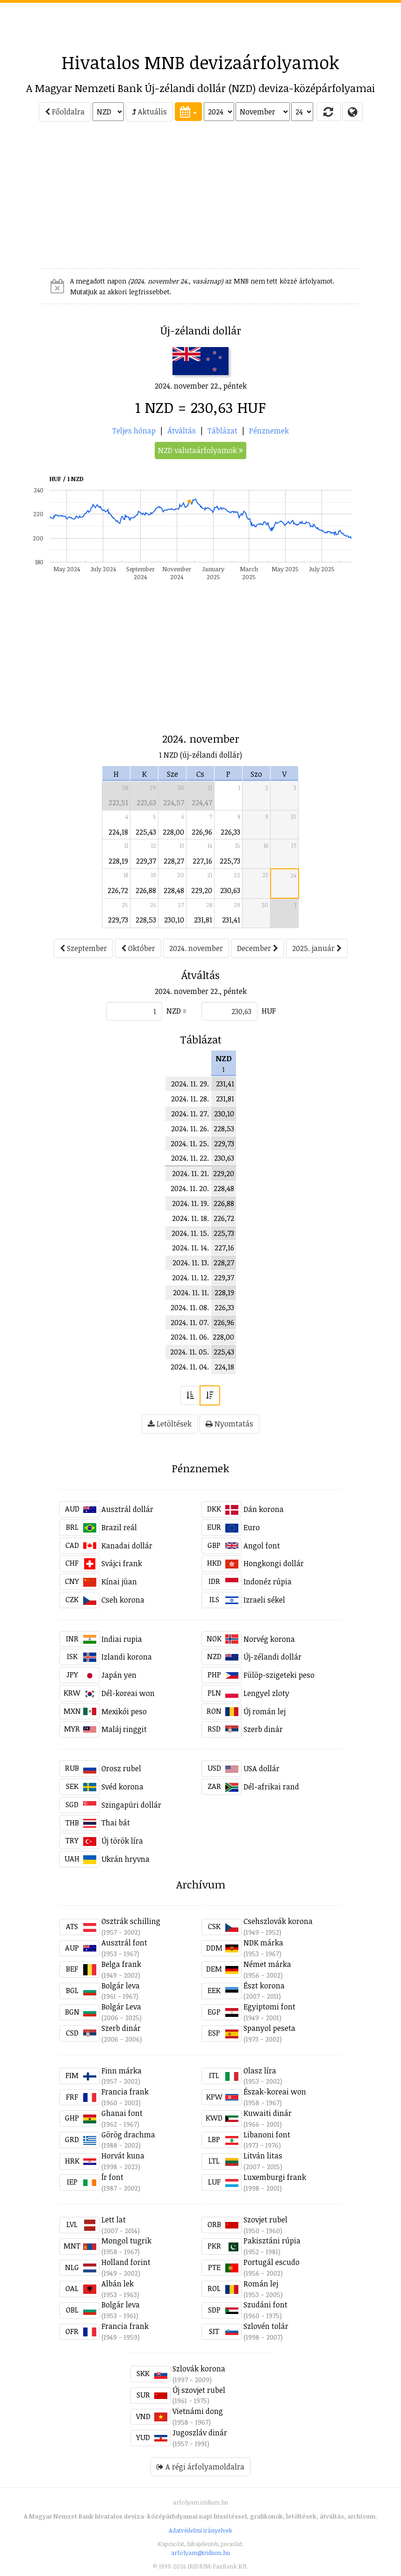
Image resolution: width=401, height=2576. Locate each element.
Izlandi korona (126, 1657)
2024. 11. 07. (190, 1322)
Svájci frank (121, 1563)
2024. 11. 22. (190, 1158)
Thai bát (115, 1822)
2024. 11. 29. (190, 1084)
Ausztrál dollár (127, 1509)
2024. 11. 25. (190, 1143)
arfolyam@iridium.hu (200, 2552)
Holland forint (125, 2262)
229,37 (146, 861)
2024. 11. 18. (190, 1218)
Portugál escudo (271, 2262)
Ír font (112, 2177)
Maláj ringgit (124, 1729)
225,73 (230, 861)
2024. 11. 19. (190, 1203)
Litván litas (262, 2155)
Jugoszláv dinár (199, 2432)
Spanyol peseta (269, 2028)
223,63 (146, 802)
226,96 (202, 832)
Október (138, 948)
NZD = (176, 1011)
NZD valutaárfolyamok (200, 450)
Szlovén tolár (265, 2326)
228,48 (174, 890)
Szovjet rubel (265, 2219)
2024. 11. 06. (190, 1337)
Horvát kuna (122, 2155)
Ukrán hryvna (125, 1859)
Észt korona (264, 1985)
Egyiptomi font (269, 2006)
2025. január (317, 948)
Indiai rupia (121, 1639)
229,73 (118, 920)
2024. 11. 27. (190, 1113)
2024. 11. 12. (190, 1277)
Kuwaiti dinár (267, 2113)
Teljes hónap (134, 431)
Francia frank (125, 2091)
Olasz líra (259, 2070)
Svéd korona (122, 1786)
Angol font (261, 1545)
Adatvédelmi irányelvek (200, 2530)
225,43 (146, 832)
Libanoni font (266, 2134)
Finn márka (121, 2070)
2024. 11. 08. (190, 1307)
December (257, 948)
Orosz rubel (121, 1768)
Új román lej (264, 1711)
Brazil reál (119, 1527)
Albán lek (117, 2283)
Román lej (260, 2283)
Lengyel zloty (266, 1693)
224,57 (173, 802)
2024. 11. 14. (190, 1247)
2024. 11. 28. (190, 1098)
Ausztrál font (124, 1942)
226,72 (117, 890)
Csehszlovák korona (278, 1921)
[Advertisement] (200, 24)
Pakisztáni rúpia (272, 2240)
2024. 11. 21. (190, 1173)
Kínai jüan (119, 1581)
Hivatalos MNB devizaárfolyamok (200, 62)
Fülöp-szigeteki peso (279, 1675)
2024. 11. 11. (191, 1292)
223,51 (118, 802)
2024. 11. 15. (190, 1233)
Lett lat (113, 2219)
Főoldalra (65, 111)
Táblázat (222, 431)
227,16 (202, 861)
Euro (251, 1527)
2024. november (196, 948)
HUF (269, 1011)
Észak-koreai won (274, 2091)
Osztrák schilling (130, 1921)
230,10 (174, 920)
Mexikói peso (124, 1711)
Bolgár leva (120, 1985)
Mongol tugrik (126, 2240)
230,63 (230, 890)
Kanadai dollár (126, 1545)
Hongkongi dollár (273, 1563)
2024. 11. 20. (190, 1188)
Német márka (267, 1964)
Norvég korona (269, 1639)
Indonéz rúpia (267, 1581)
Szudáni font (265, 2304)
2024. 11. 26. (190, 1128)
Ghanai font (122, 2113)
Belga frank (121, 1964)
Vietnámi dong (197, 2411)
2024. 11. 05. (189, 1352)
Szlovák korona (198, 2368)
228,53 (146, 920)
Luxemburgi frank (274, 2177)
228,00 (173, 832)
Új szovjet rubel (198, 2390)
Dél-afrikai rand (271, 1786)
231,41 (231, 920)
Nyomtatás (229, 1424)
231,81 (203, 920)
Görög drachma (128, 2134)
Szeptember (83, 948)
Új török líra (122, 1841)
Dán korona (263, 1509)
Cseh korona (122, 1600)
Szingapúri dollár (131, 1805)
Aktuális (149, 111)
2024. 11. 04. (190, 1367)
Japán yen (118, 1675)
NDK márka (263, 1942)
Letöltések (170, 1424)
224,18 (118, 832)
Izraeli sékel (264, 1600)
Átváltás (181, 431)
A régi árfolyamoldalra (200, 2467)
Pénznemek (269, 431)
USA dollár (261, 1768)
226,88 (146, 890)
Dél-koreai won (128, 1693)
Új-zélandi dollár (272, 1657)
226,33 (230, 832)
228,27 (174, 861)
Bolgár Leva (121, 2006)
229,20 (201, 890)
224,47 (202, 802)
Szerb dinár (263, 1729)
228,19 (118, 861)
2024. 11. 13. (190, 1262)
